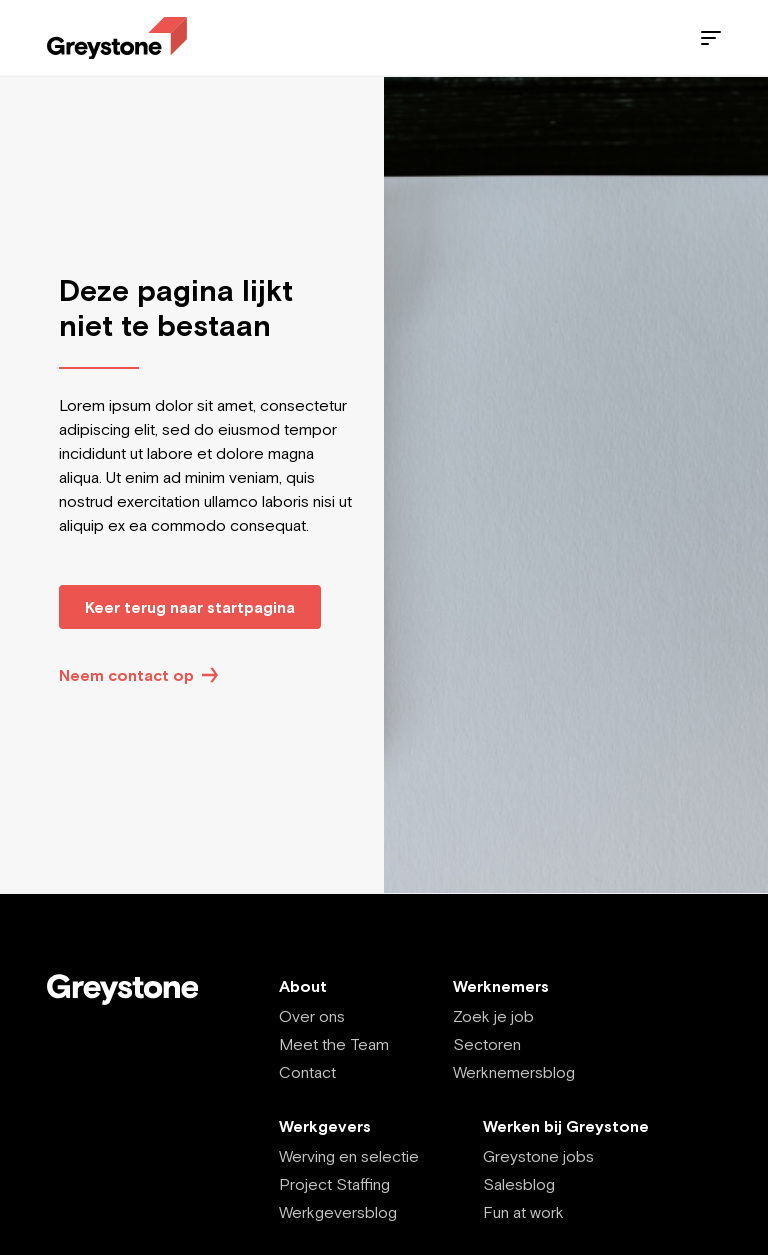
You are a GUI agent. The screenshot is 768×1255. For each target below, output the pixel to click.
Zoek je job (493, 1016)
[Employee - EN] (117, 38)
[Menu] (711, 38)
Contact (307, 1072)
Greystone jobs (538, 1156)
